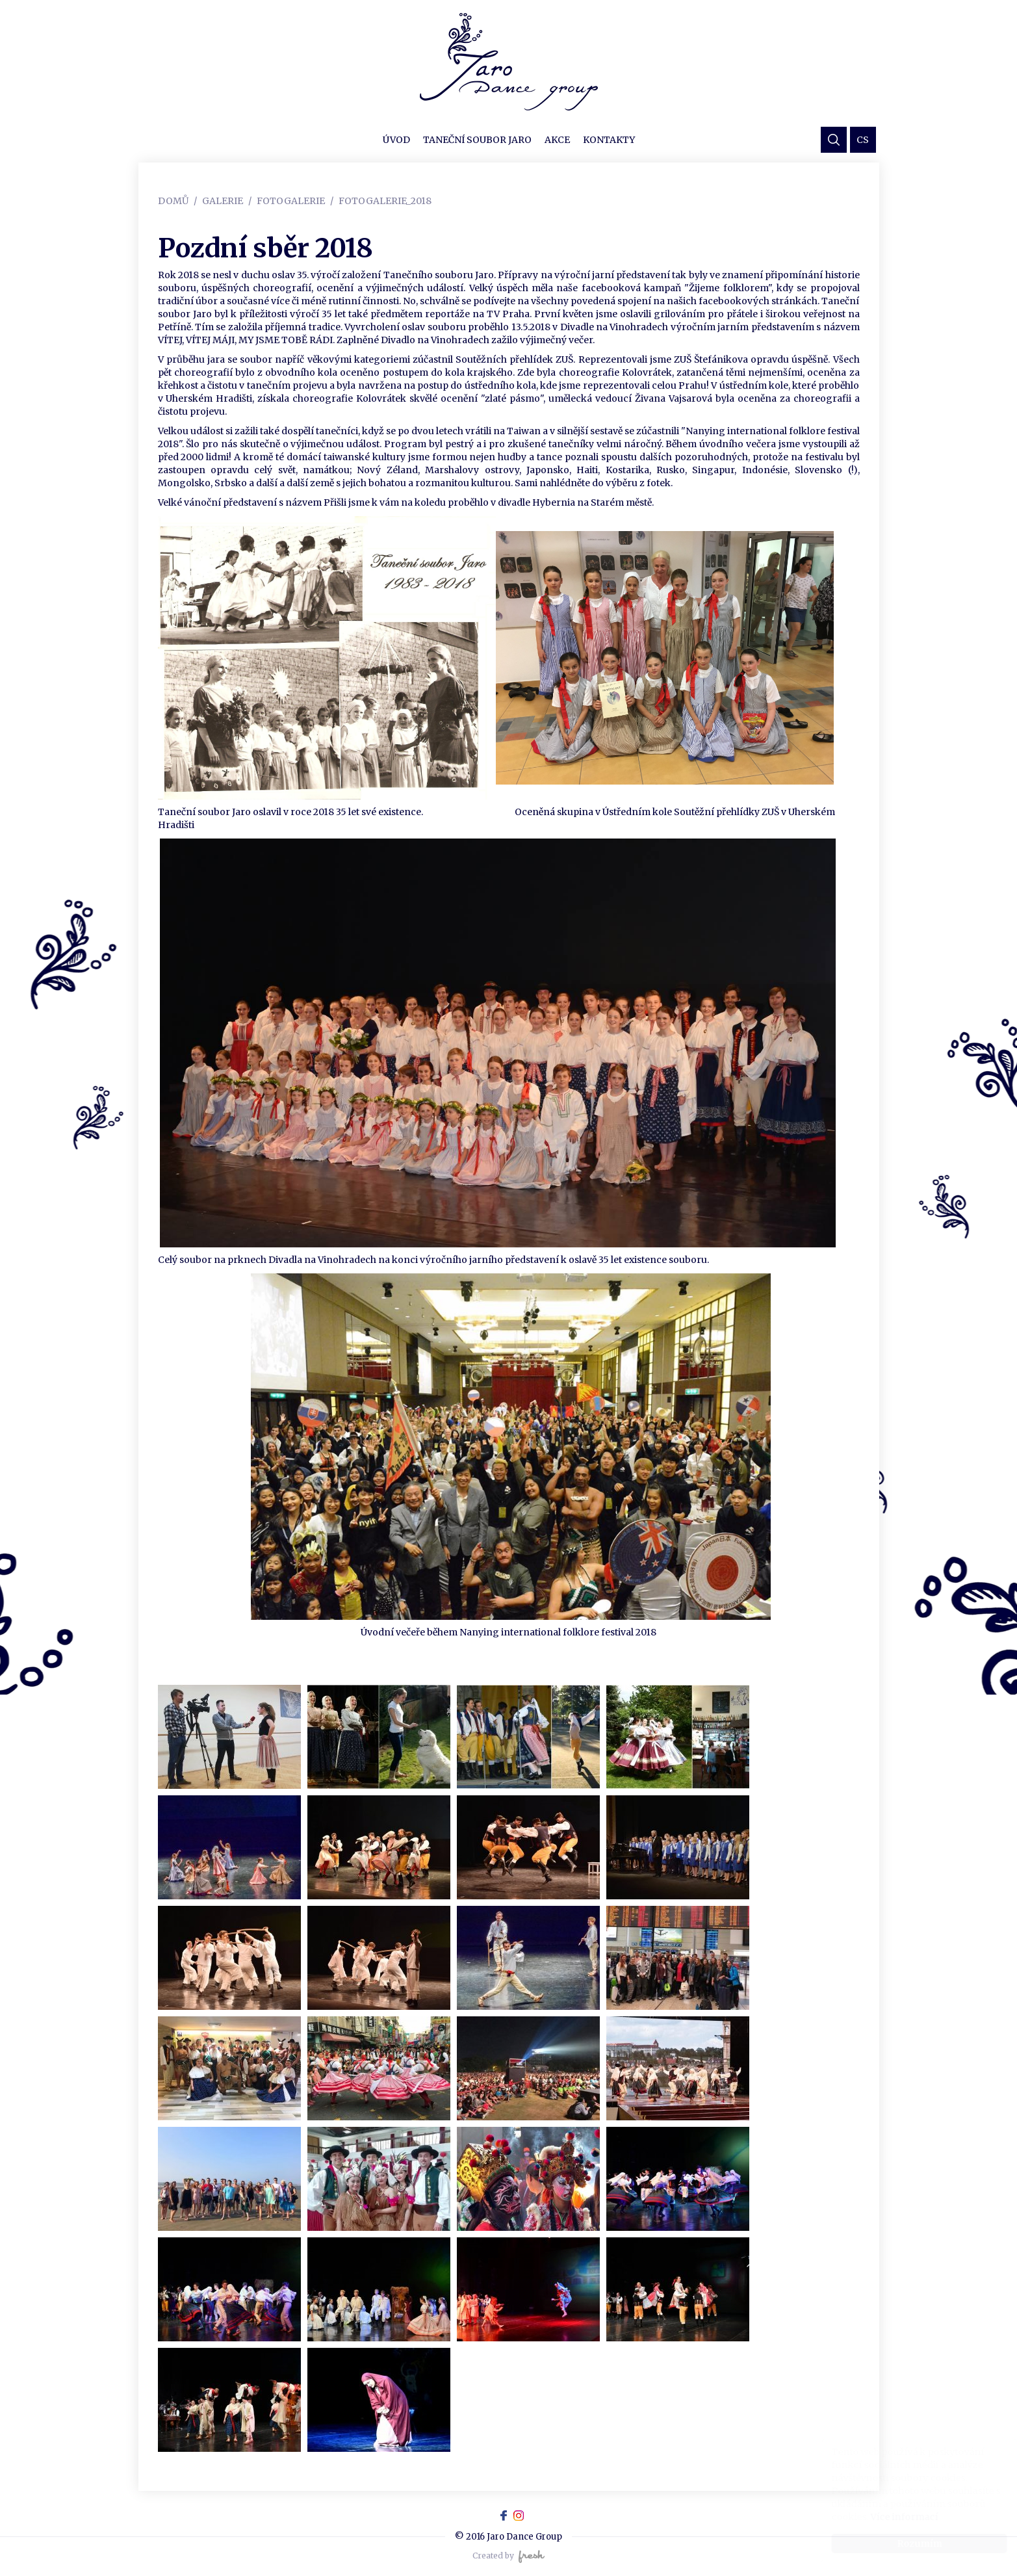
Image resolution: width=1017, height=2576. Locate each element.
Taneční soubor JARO (477, 140)
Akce (557, 140)
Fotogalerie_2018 (385, 201)
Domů (173, 201)
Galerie (222, 201)
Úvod (396, 140)
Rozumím (906, 2543)
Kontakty (609, 140)
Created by (508, 2556)
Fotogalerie (291, 201)
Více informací (891, 2517)
